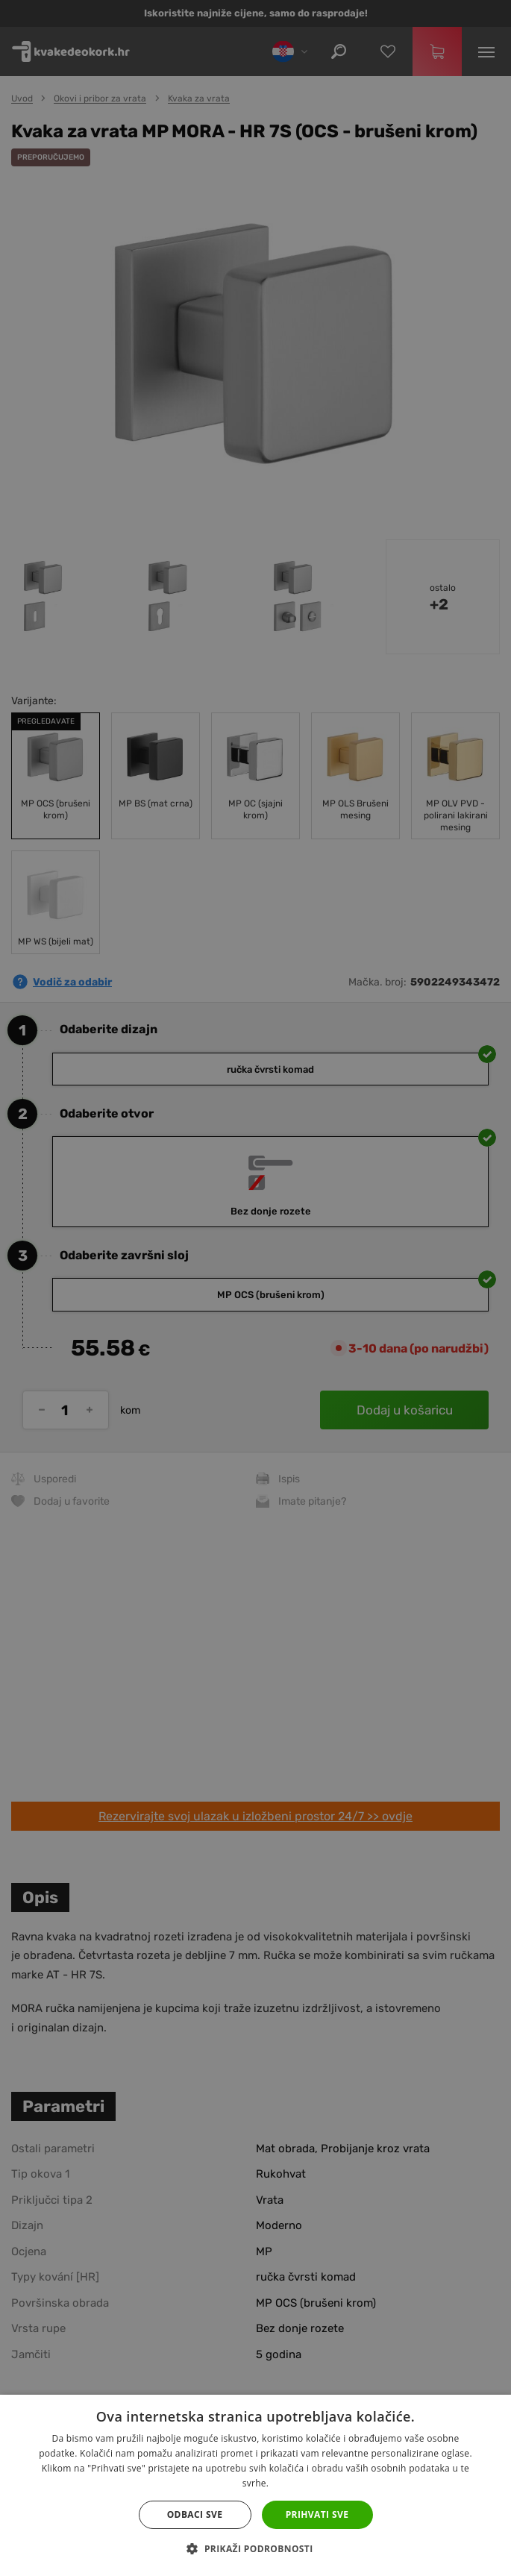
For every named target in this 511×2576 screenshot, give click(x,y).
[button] (255, 2549)
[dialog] (255, 1288)
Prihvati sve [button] (317, 2514)
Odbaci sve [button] (195, 2514)
